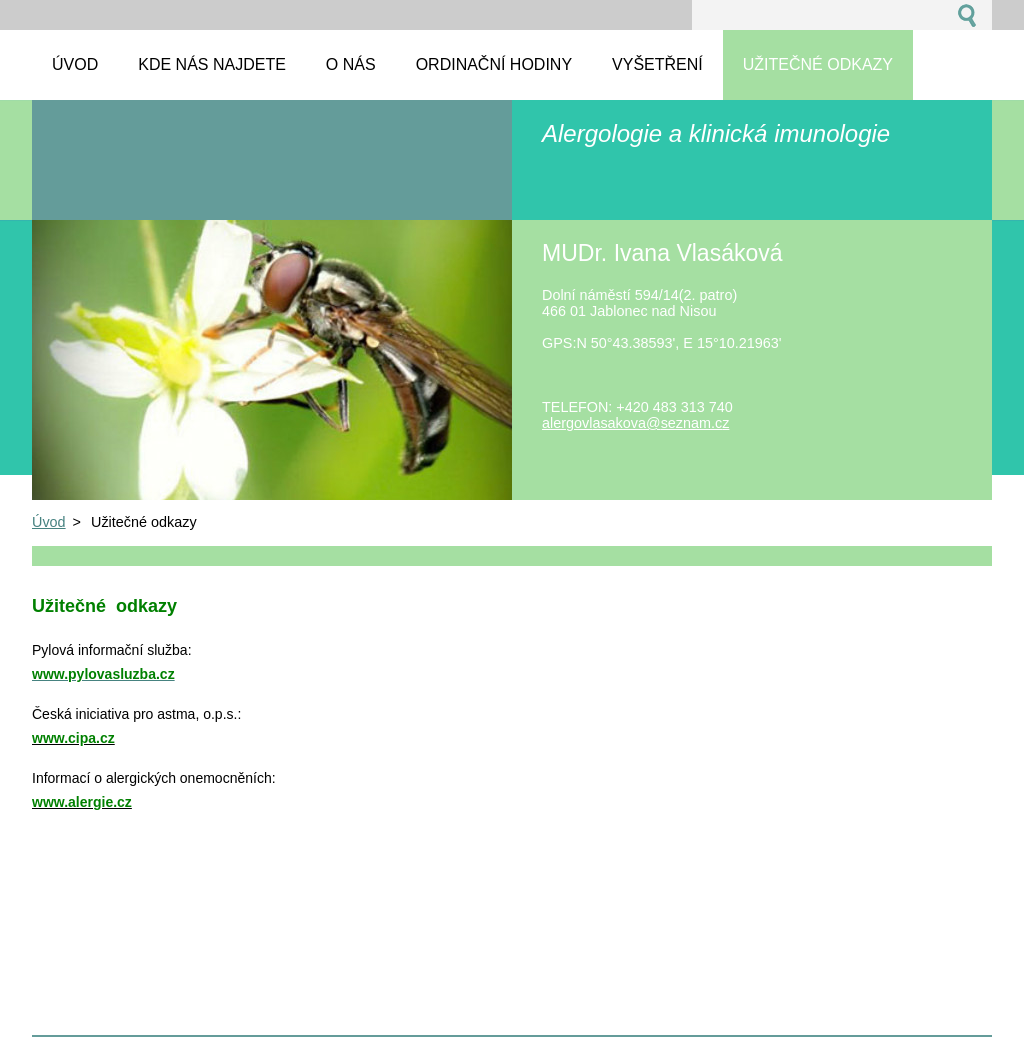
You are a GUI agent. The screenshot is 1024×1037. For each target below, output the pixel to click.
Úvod (49, 522)
